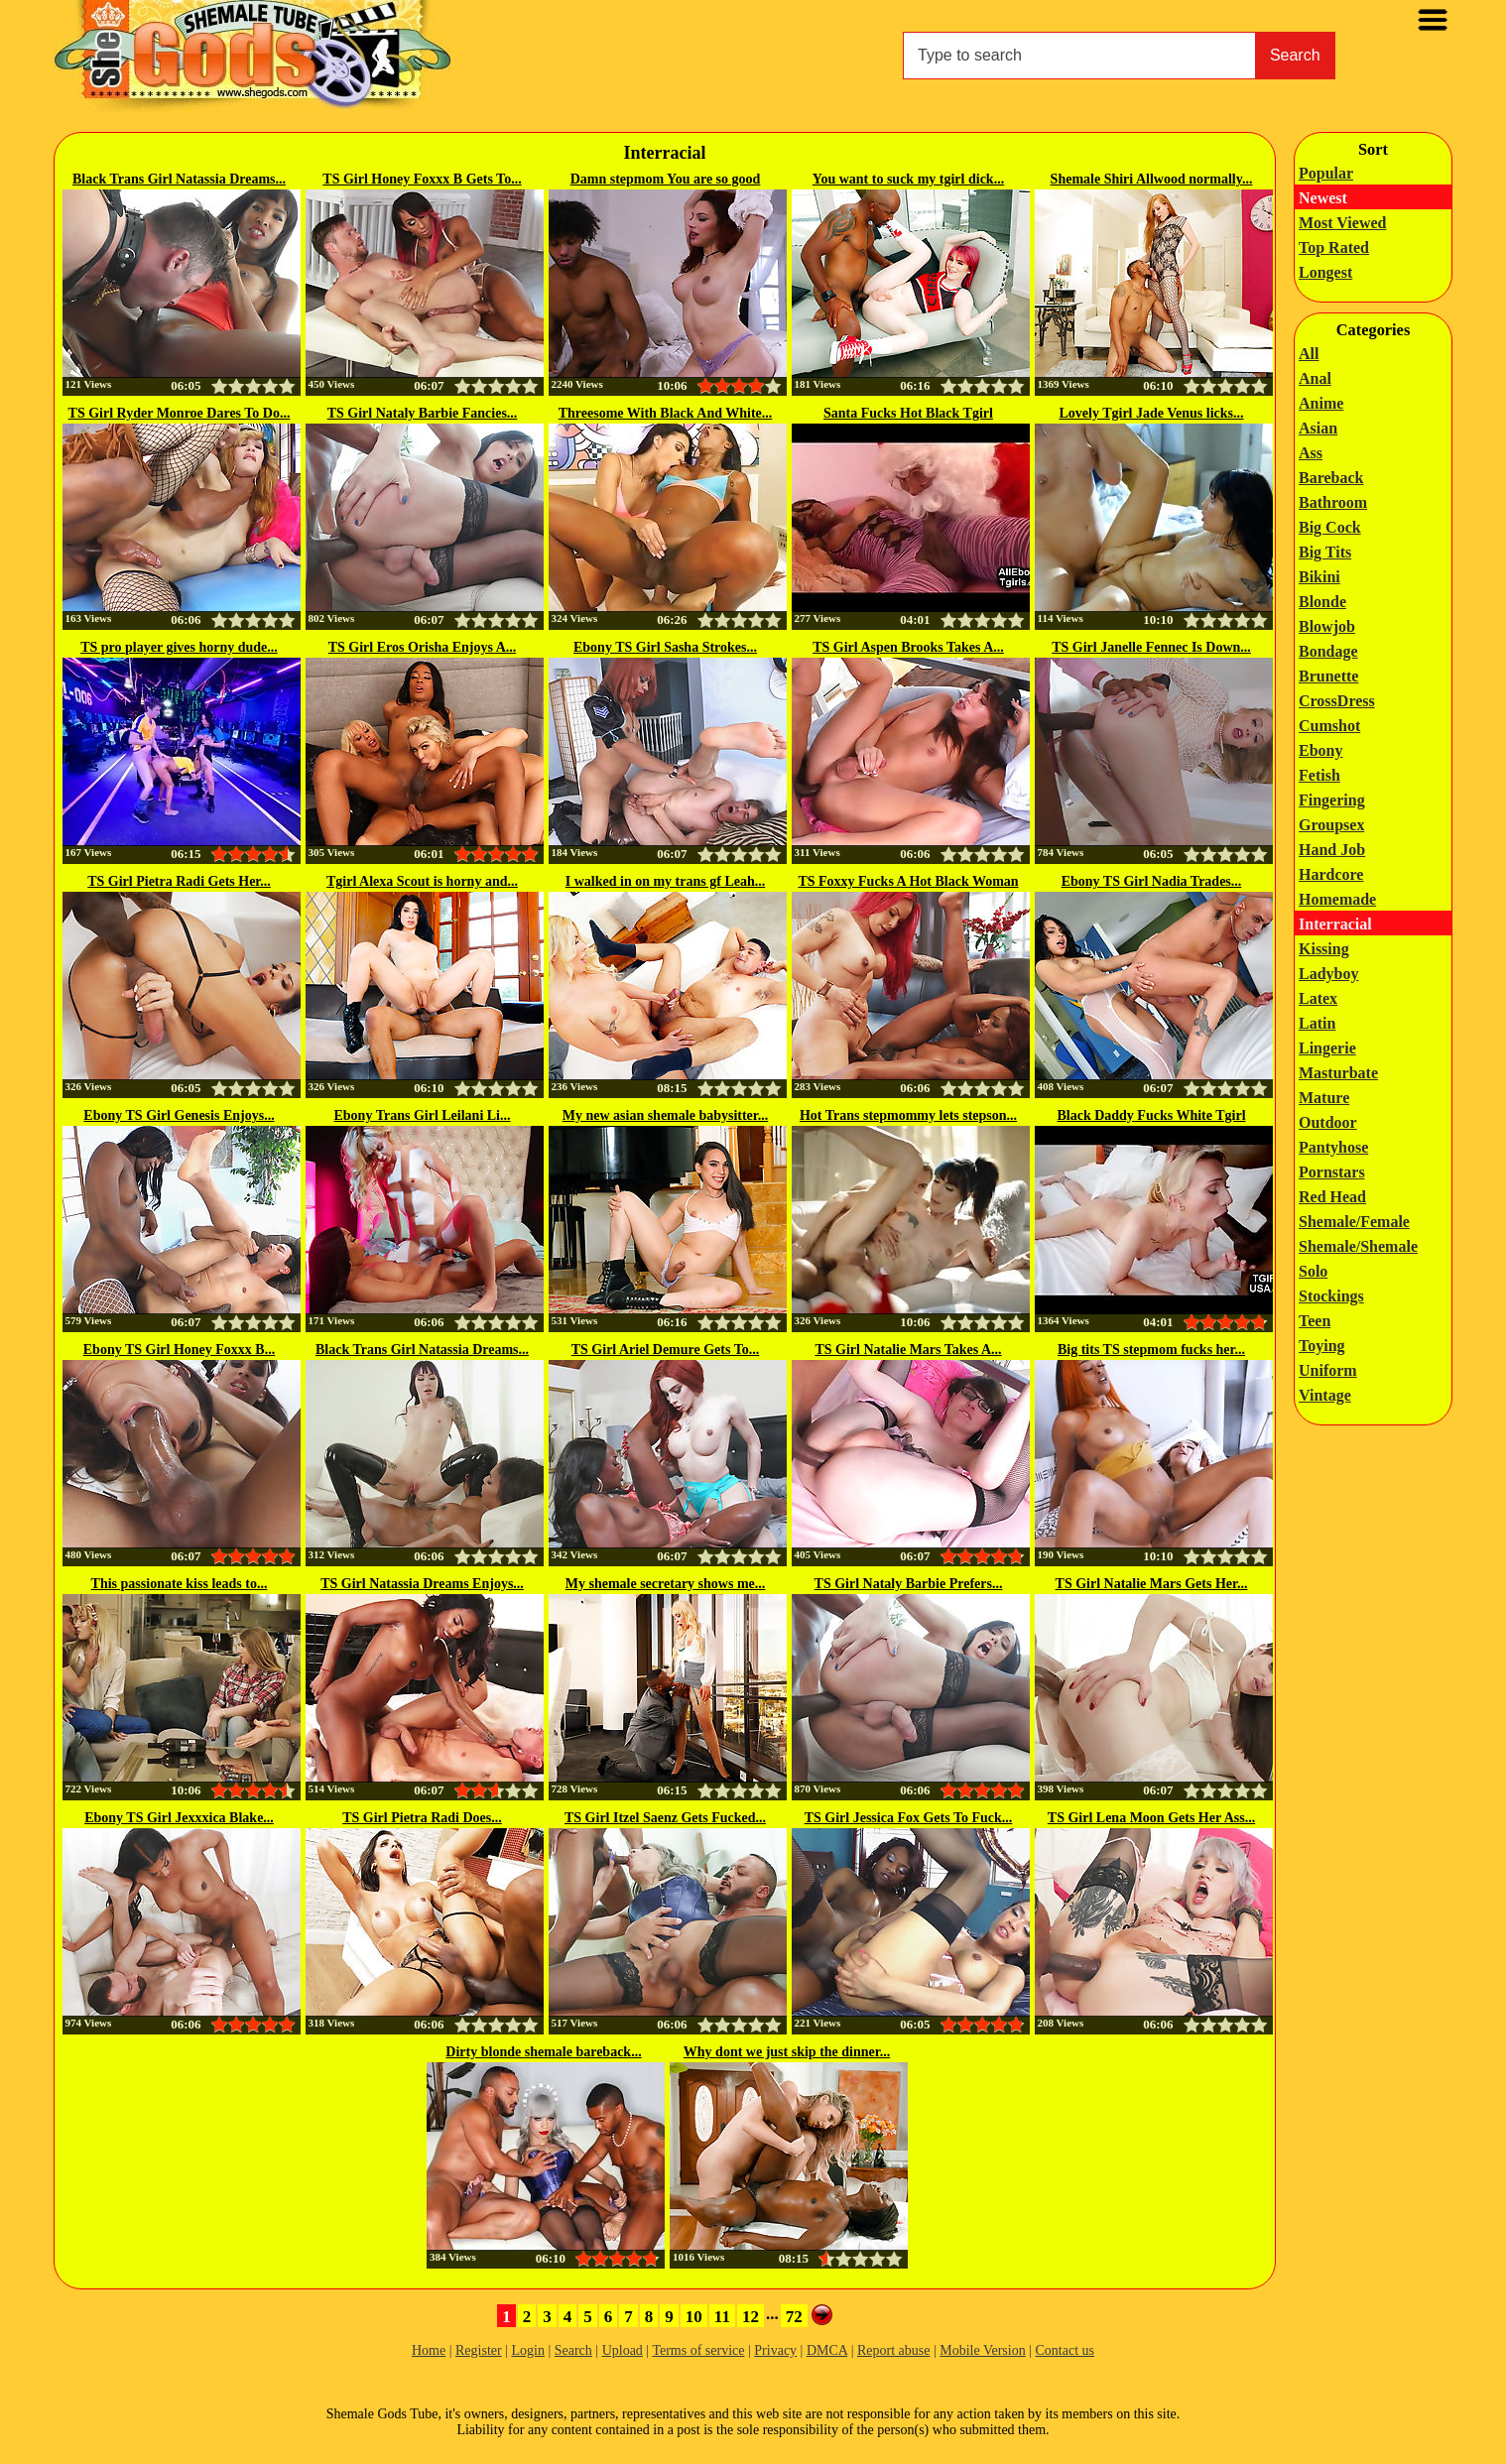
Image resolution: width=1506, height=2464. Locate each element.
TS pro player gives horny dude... (179, 647)
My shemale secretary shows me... (665, 1583)
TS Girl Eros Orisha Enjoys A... (422, 647)
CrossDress (1337, 700)
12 (750, 2316)
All (1308, 353)
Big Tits (1325, 552)
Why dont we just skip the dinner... (787, 2051)
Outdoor (1328, 1122)
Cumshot (1329, 725)
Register (478, 2350)
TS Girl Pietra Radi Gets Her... (179, 881)
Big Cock (1330, 527)
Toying (1322, 1345)
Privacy (775, 2350)
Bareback (1331, 477)
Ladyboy (1328, 973)
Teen (1314, 1320)
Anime (1321, 403)
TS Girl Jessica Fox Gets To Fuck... (909, 1817)
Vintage (1325, 1395)
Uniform (1328, 1370)
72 (794, 2316)
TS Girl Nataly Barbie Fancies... (422, 413)
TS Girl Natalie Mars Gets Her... (1152, 1583)
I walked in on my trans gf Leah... (665, 881)
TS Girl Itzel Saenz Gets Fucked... (665, 1817)
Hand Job (1332, 849)
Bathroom (1333, 502)
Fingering (1332, 800)
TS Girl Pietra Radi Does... (422, 1817)
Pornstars (1332, 1172)
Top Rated (1334, 247)
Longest (1325, 272)
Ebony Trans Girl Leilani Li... (421, 1115)
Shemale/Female (1354, 1221)
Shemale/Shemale (1358, 1246)
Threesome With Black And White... (666, 413)
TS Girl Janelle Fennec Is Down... (1151, 647)
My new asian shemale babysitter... (666, 1115)
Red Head (1332, 1196)
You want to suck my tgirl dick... (908, 179)
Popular (1326, 173)
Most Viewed (1342, 222)
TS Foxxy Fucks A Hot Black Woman (908, 881)
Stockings (1331, 1296)
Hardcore (1331, 874)
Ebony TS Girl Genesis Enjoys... (178, 1115)
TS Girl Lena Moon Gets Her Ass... (1151, 1817)
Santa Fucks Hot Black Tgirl (908, 413)
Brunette (1328, 676)
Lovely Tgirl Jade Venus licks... (1151, 413)
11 (722, 2316)
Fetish (1319, 775)
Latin (1317, 1023)
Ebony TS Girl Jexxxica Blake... (179, 1817)
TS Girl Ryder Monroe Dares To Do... (179, 413)
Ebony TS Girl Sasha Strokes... (665, 647)
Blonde (1322, 601)
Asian (1318, 428)
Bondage (1328, 651)
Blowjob (1327, 626)
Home (428, 2350)
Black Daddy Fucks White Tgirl (1151, 1115)
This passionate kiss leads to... (179, 1583)
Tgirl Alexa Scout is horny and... (422, 881)
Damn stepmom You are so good (665, 179)
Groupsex (1331, 824)
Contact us (1065, 2350)
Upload (622, 2350)
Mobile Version (982, 2350)
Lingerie (1327, 1048)
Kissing (1324, 948)
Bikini (1319, 576)
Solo (1313, 1271)
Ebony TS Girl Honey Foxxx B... (179, 1349)
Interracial (1335, 924)
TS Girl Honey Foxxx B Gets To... (421, 179)
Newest (1323, 197)
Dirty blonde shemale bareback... (543, 2051)
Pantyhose (1333, 1147)
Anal (1315, 378)
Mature (1324, 1097)
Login (527, 2350)
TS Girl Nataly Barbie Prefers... (909, 1583)
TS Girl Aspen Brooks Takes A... (908, 647)
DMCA (827, 2350)
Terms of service (698, 2350)
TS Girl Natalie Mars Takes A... (908, 1349)
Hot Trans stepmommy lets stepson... (908, 1115)
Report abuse (893, 2350)
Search (1295, 55)
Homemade (1337, 899)
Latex (1318, 998)
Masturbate (1338, 1072)
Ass (1310, 452)
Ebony (1320, 750)
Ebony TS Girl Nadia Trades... (1152, 881)
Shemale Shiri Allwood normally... (1152, 179)
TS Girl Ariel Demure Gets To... (665, 1349)
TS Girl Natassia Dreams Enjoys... (422, 1583)
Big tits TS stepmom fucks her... (1151, 1349)
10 (694, 2316)
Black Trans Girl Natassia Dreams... (179, 179)
